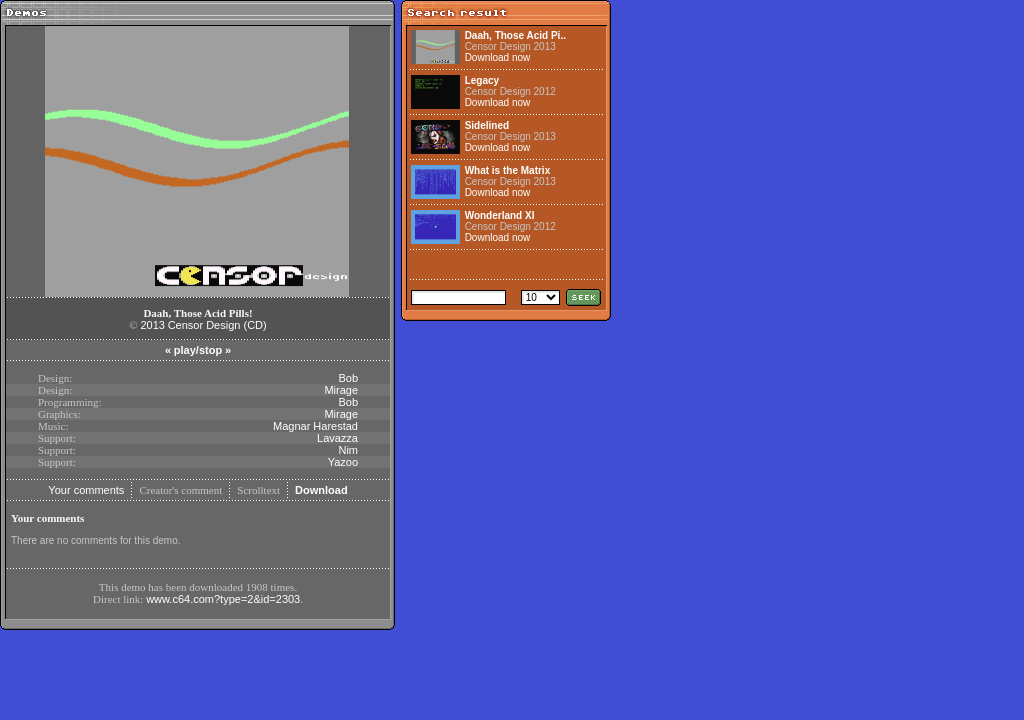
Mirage (341, 390)
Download (321, 490)
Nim (348, 450)
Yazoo (343, 462)
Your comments (86, 490)
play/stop (198, 350)
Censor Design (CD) (217, 325)
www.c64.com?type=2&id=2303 (223, 599)
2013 (152, 325)
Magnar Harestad (315, 426)
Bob (348, 378)
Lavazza (337, 438)
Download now (498, 57)
